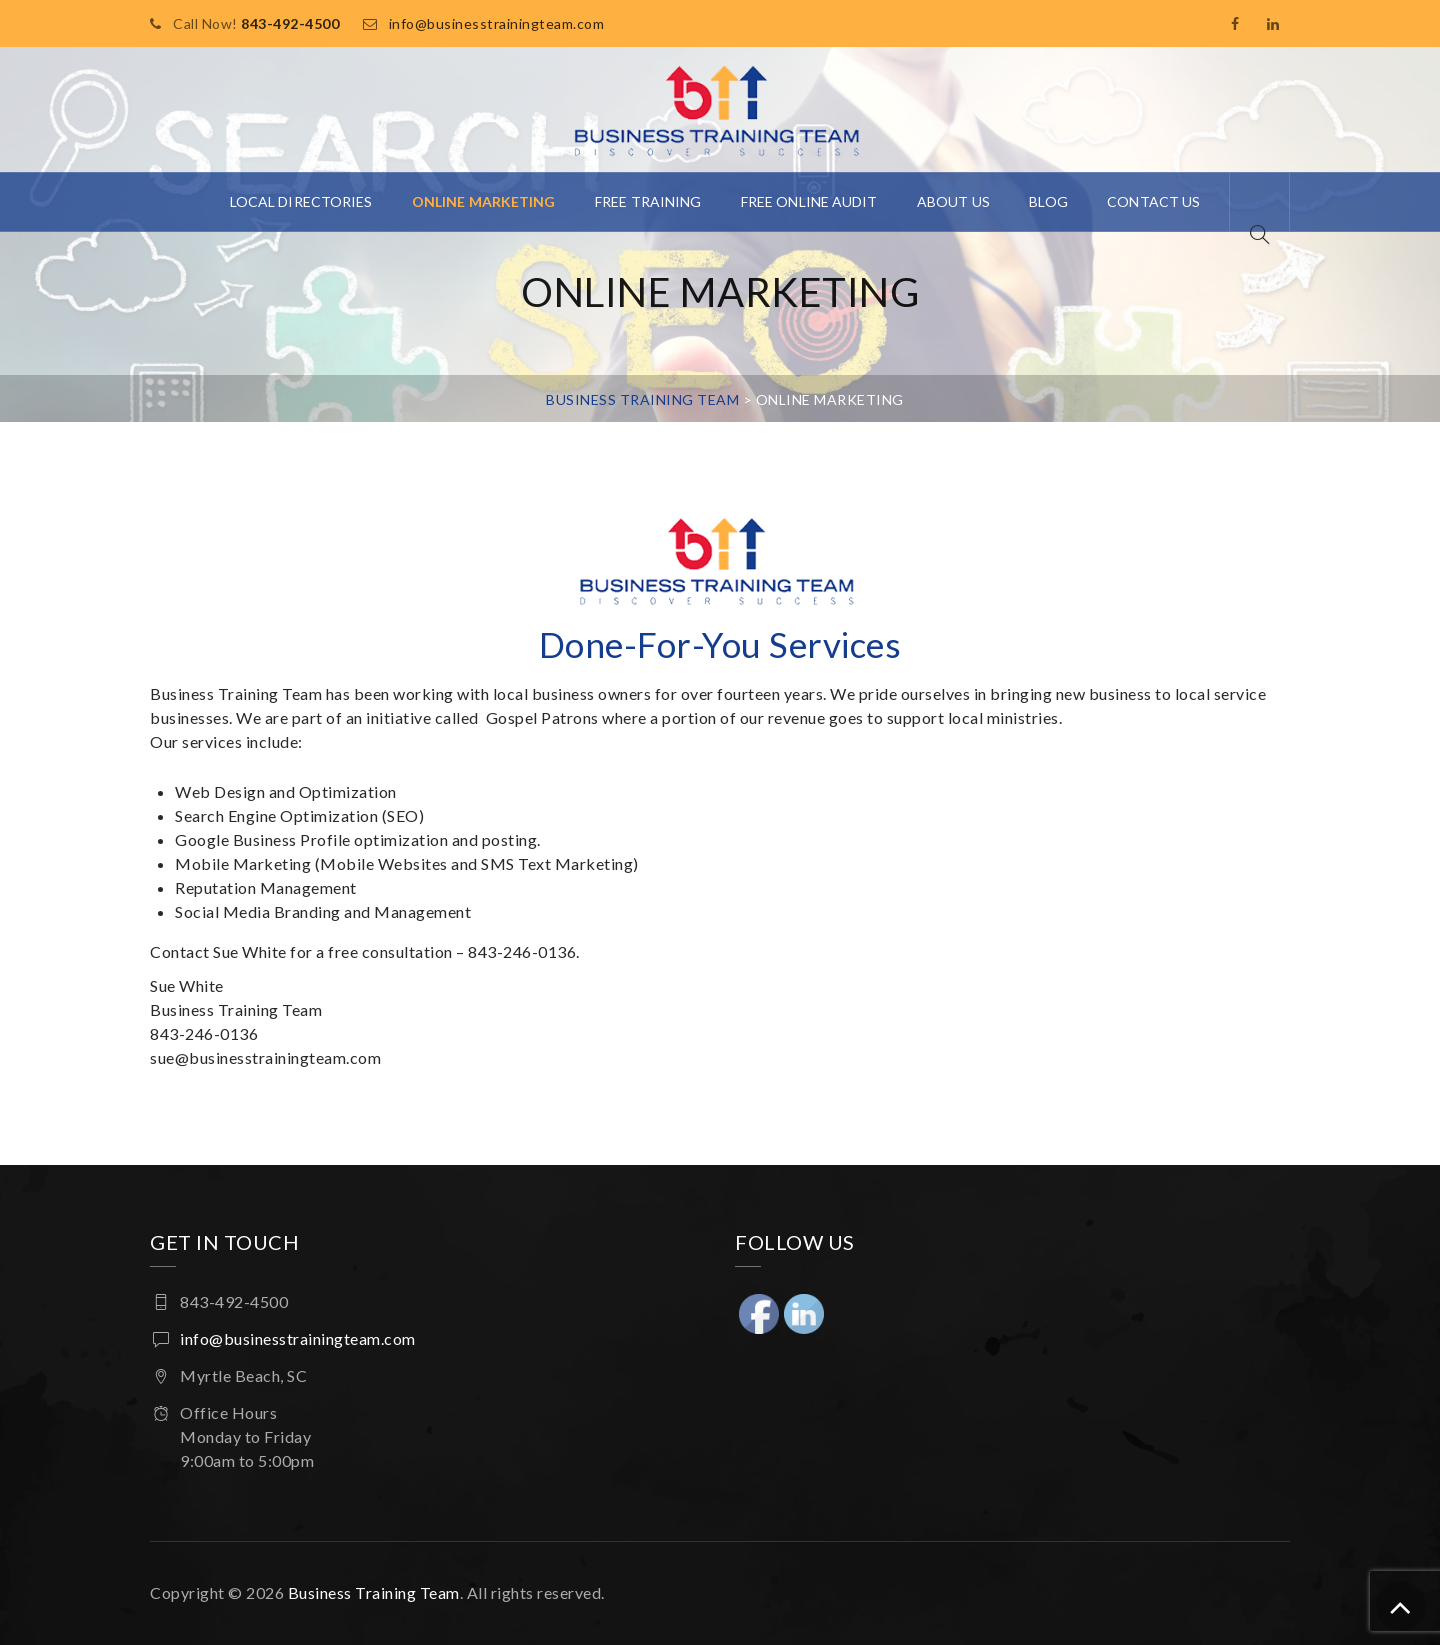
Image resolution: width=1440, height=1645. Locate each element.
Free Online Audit (809, 201)
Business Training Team (374, 1592)
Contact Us (1153, 201)
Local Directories (301, 201)
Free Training (648, 201)
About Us (953, 201)
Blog (1048, 201)
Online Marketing (484, 201)
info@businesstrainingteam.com (497, 23)
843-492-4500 (290, 23)
